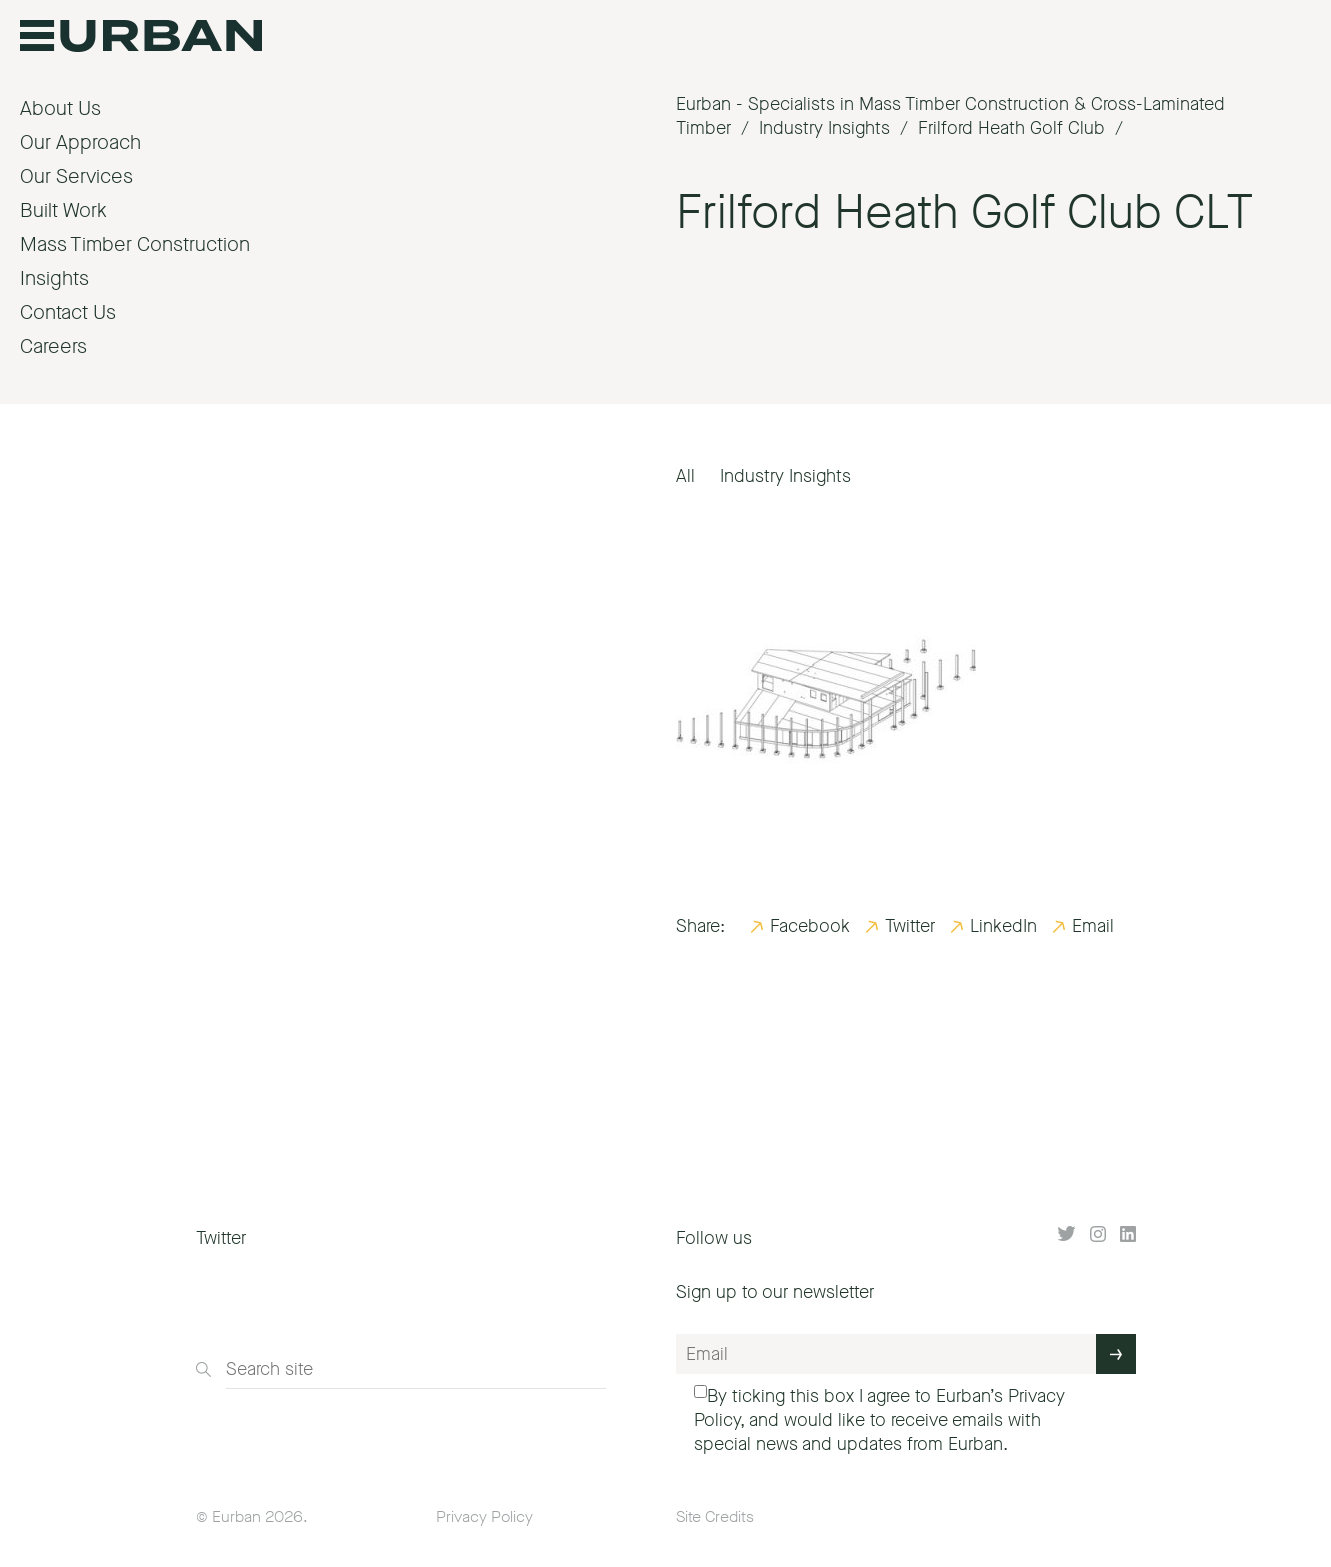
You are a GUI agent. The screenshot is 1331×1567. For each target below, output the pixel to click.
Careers (53, 346)
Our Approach (80, 142)
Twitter (910, 926)
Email (1093, 926)
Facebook (810, 926)
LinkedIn (1003, 926)
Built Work (63, 210)
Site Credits (715, 1516)
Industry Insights (785, 476)
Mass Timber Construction (135, 244)
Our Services (76, 176)
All (685, 476)
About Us (60, 108)
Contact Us (68, 312)
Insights (54, 278)
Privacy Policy (484, 1516)
